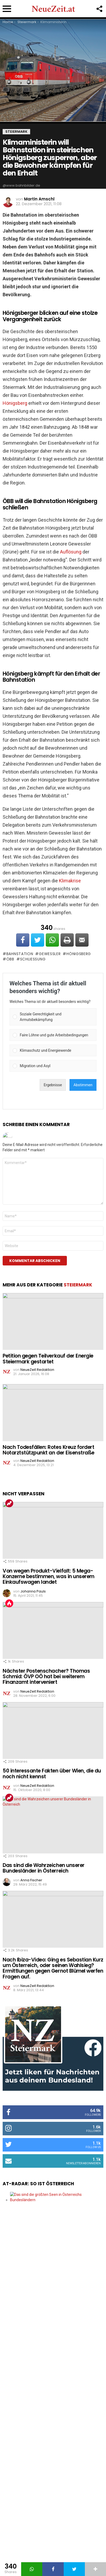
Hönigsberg (15, 403)
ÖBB (10, 959)
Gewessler (50, 953)
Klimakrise (70, 880)
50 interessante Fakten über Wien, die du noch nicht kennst (52, 1773)
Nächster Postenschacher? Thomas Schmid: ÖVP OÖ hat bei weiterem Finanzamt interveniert (46, 1676)
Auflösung (70, 552)
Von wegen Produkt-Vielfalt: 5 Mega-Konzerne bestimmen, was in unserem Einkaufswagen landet (48, 1576)
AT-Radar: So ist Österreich (38, 2183)
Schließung (33, 959)
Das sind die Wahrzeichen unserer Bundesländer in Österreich (44, 1868)
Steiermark (78, 1285)
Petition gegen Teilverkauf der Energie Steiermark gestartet (48, 1358)
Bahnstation (19, 953)
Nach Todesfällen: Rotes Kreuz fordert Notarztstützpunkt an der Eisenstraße (48, 1450)
